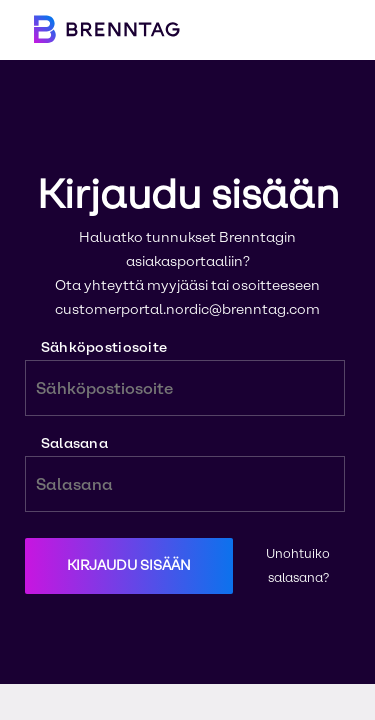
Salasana (185, 473)
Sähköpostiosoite (185, 377)
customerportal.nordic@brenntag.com (187, 309)
